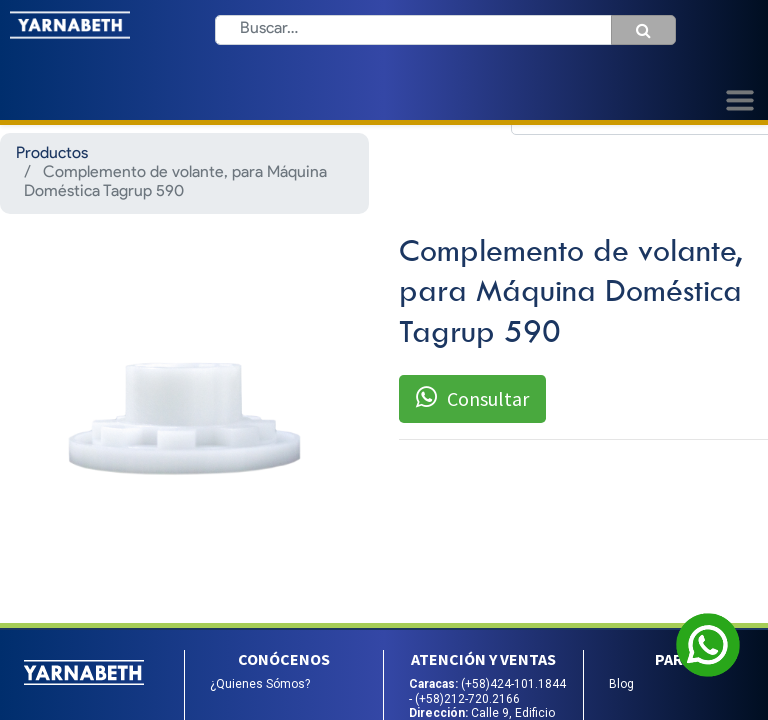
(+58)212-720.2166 (467, 699)
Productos (52, 154)
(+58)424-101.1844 (513, 684)
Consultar (472, 398)
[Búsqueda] (643, 30)
